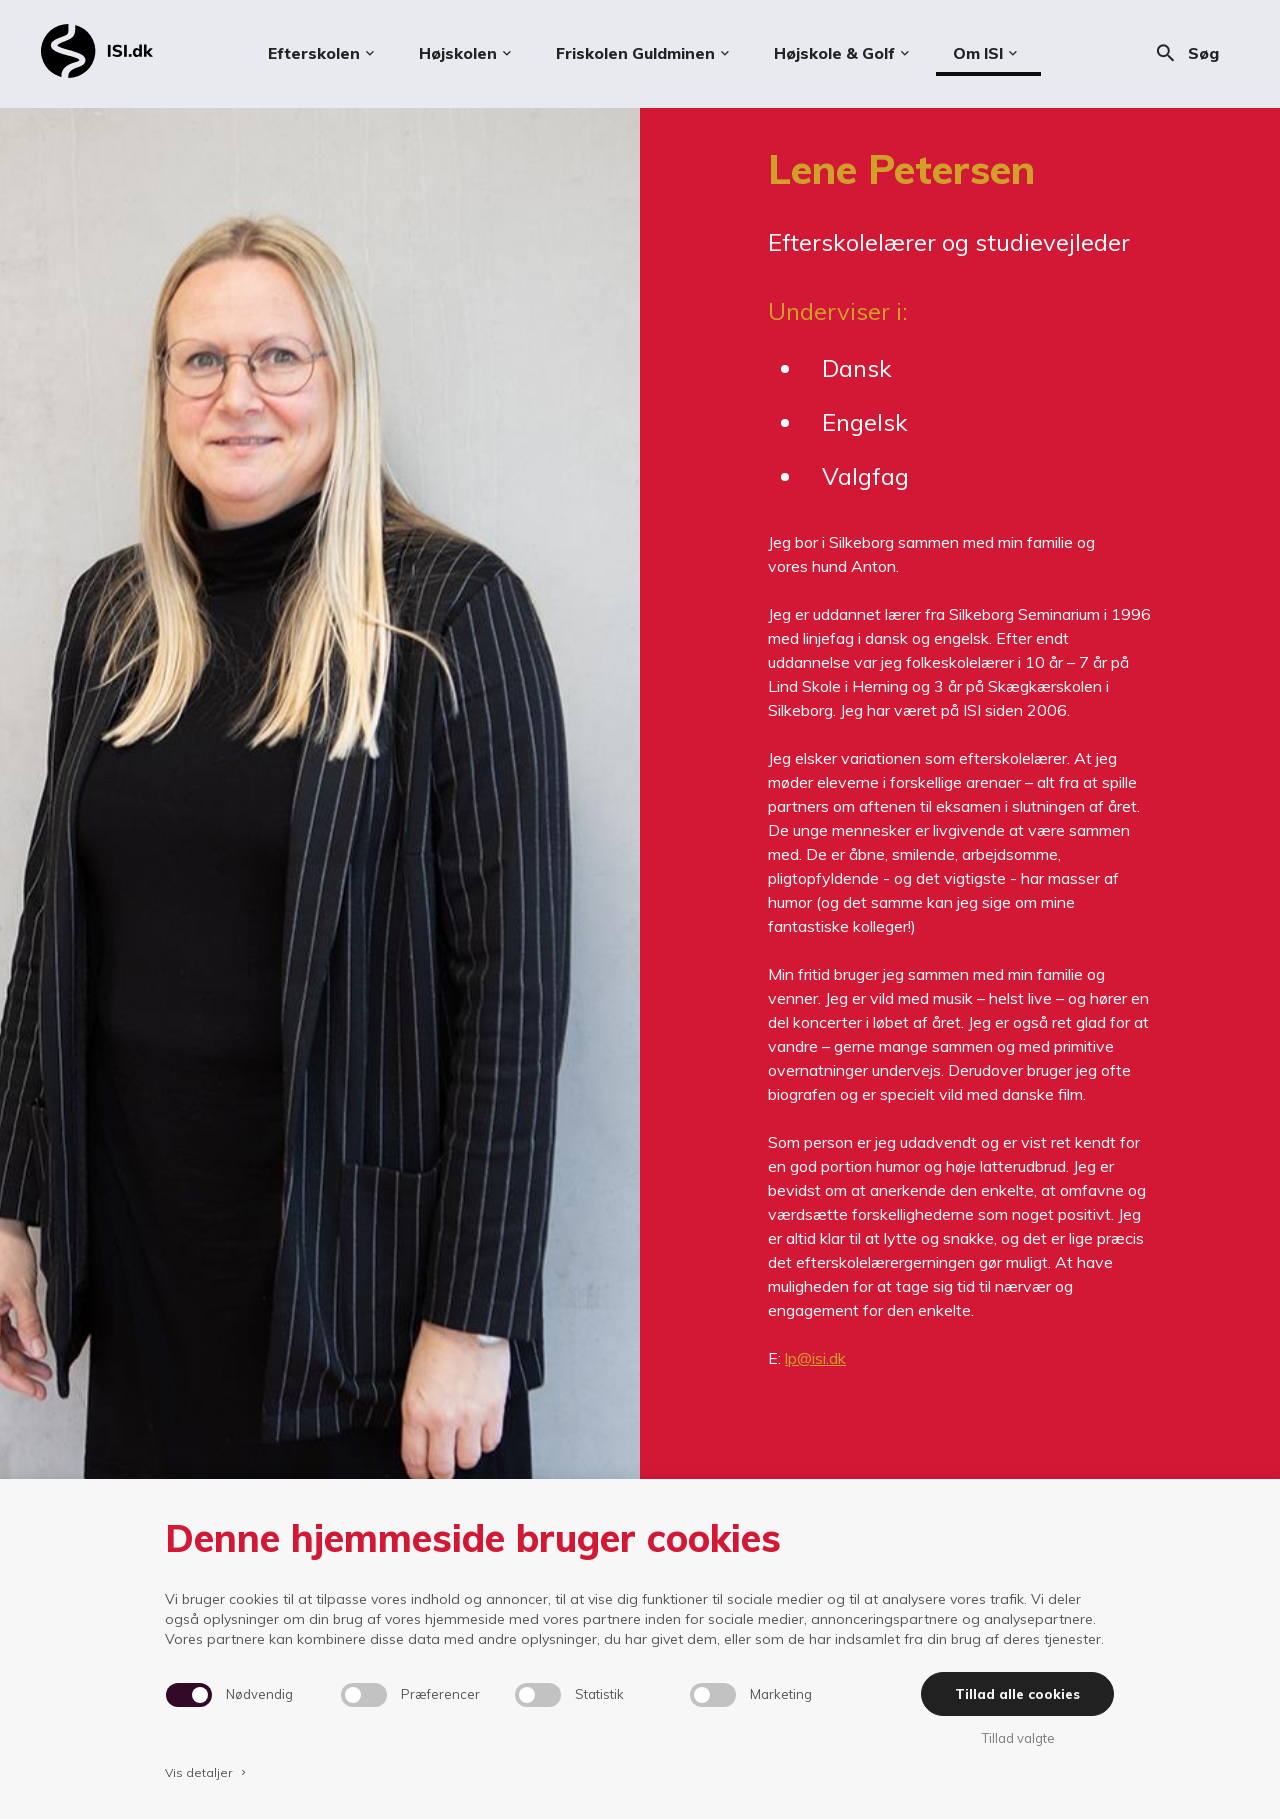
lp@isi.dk (815, 1358)
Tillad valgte (1018, 1738)
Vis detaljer (207, 1772)
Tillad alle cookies (1017, 1694)
